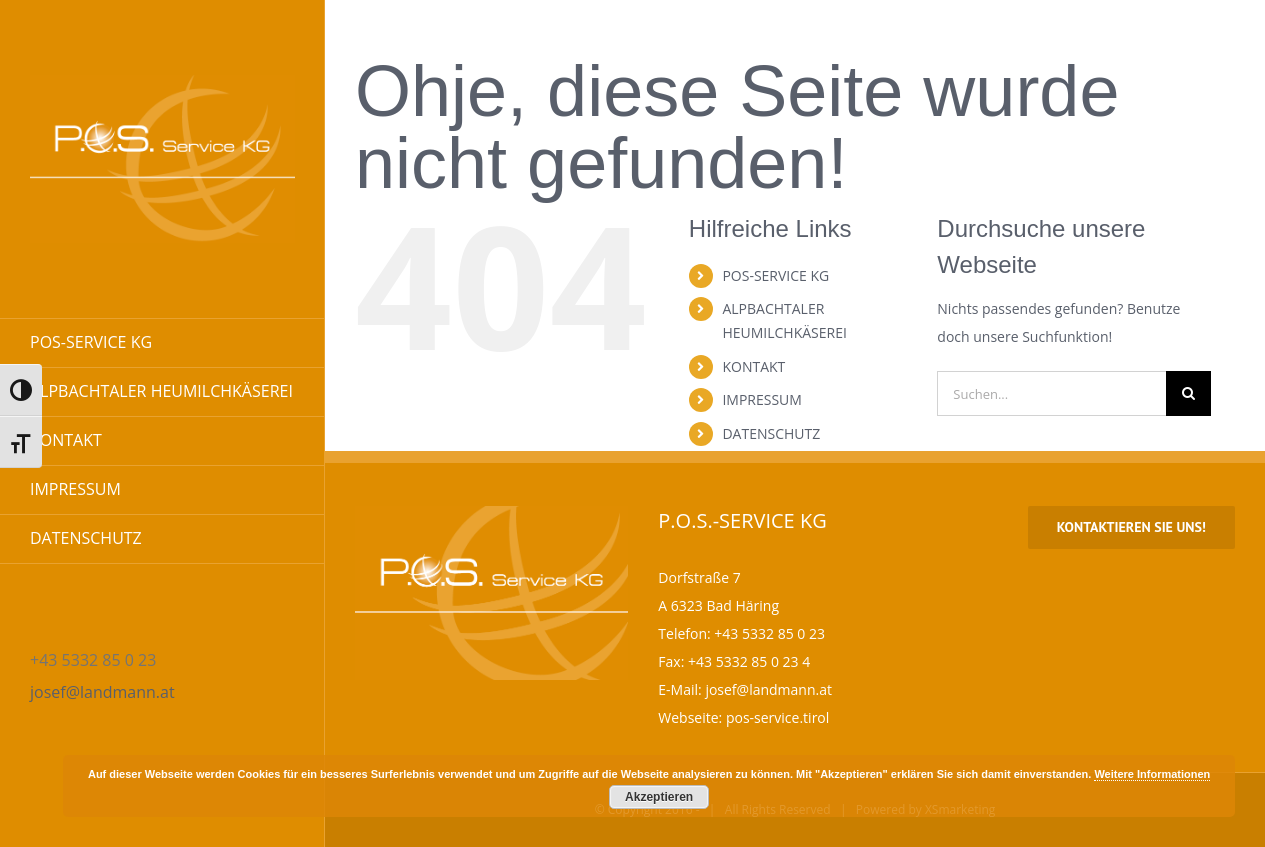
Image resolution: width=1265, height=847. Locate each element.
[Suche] (1188, 393)
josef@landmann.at (102, 692)
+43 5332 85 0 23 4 (749, 661)
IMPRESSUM (762, 399)
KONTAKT (753, 366)
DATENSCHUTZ (771, 433)
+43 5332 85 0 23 (769, 633)
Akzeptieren (659, 797)
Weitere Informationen (1152, 774)
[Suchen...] (1051, 393)
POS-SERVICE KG (775, 275)
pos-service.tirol (777, 717)
